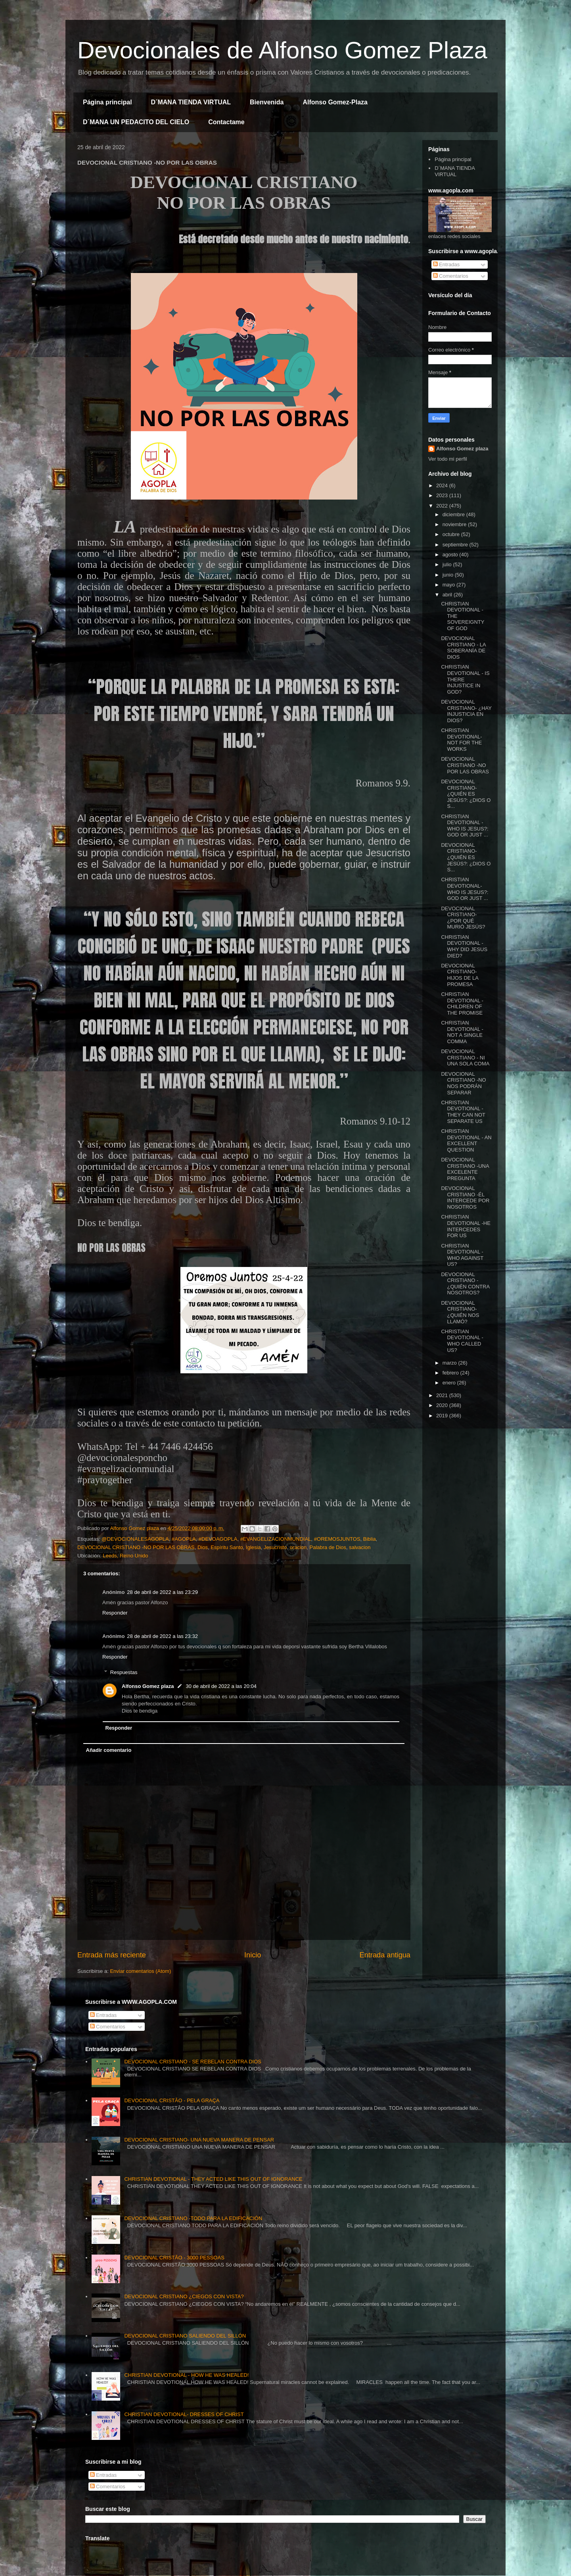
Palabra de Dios (328, 1547)
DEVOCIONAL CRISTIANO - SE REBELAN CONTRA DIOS (192, 2062)
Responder (115, 1613)
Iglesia (253, 1547)
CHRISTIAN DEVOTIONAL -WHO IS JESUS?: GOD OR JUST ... (464, 825)
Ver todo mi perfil (447, 459)
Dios (202, 1547)
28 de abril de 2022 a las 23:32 (162, 1636)
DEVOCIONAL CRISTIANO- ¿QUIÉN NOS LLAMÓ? (460, 1312)
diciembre (454, 514)
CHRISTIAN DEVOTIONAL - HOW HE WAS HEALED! (186, 2375)
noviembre (455, 524)
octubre (452, 534)
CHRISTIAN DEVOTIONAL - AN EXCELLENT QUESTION (466, 1140)
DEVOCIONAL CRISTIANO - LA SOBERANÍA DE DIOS (463, 647)
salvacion (359, 1547)
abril (448, 595)
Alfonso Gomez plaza (148, 1686)
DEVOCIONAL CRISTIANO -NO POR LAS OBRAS (136, 1547)
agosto (451, 554)
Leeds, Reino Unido (125, 1556)
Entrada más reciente (111, 1955)
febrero (451, 1373)
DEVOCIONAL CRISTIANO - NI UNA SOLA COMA (465, 1057)
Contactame (226, 122)
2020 (442, 1405)
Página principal (107, 102)
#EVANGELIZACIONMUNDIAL (275, 1539)
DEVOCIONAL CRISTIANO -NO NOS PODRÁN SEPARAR (463, 1083)
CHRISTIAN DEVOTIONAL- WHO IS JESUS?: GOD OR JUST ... (464, 889)
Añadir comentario (109, 1750)
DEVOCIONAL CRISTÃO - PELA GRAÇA (171, 2100)
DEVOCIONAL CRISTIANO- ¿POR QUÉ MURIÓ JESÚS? (463, 917)
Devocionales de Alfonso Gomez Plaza (282, 50)
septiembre (456, 545)
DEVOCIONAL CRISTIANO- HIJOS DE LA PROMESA (459, 975)
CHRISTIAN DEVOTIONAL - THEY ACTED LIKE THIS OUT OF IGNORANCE (213, 2179)
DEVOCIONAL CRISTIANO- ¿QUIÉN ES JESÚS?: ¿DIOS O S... (466, 794)
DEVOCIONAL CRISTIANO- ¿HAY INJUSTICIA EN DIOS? (466, 711)
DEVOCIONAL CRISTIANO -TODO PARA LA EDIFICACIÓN (193, 2218)
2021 (442, 1395)
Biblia (369, 1539)
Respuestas (124, 1672)
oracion (298, 1547)
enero (450, 1383)
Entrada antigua (385, 1955)
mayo (449, 585)
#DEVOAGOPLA (218, 1539)
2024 (442, 485)
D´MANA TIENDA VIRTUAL (191, 102)
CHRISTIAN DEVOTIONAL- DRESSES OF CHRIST (183, 2414)
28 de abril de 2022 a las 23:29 (162, 1592)
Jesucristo (275, 1547)
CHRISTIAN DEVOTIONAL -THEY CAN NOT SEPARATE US (463, 1112)
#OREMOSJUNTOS (337, 1539)
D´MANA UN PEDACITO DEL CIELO (136, 122)
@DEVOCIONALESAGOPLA (135, 1539)
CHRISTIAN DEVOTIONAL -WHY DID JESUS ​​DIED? (465, 946)
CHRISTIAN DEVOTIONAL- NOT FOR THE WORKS (461, 739)
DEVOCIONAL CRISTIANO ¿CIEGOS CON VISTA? (183, 2296)
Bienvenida (267, 102)
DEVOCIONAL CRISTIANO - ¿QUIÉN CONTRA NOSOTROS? (465, 1283)
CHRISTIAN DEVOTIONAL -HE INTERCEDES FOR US (465, 1226)
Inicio (252, 1955)
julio (448, 564)
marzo (450, 1363)
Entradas (446, 264)
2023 (442, 495)
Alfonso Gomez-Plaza (335, 102)
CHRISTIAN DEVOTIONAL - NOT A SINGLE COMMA (462, 1032)
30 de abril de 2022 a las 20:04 (221, 1686)
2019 (442, 1416)
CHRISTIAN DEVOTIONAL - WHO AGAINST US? (462, 1255)
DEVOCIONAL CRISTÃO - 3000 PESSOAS (174, 2258)
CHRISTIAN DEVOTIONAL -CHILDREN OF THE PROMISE (462, 1003)
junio (449, 575)
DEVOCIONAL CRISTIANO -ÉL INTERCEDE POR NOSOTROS (465, 1197)
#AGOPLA (184, 1539)
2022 (442, 506)
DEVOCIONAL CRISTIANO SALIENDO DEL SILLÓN (185, 2336)
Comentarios (450, 276)
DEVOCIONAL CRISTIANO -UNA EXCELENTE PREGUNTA (465, 1169)
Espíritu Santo (227, 1547)
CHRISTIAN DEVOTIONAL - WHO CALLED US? (462, 1340)
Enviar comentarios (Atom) (140, 1971)
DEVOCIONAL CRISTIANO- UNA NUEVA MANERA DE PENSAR (199, 2140)
